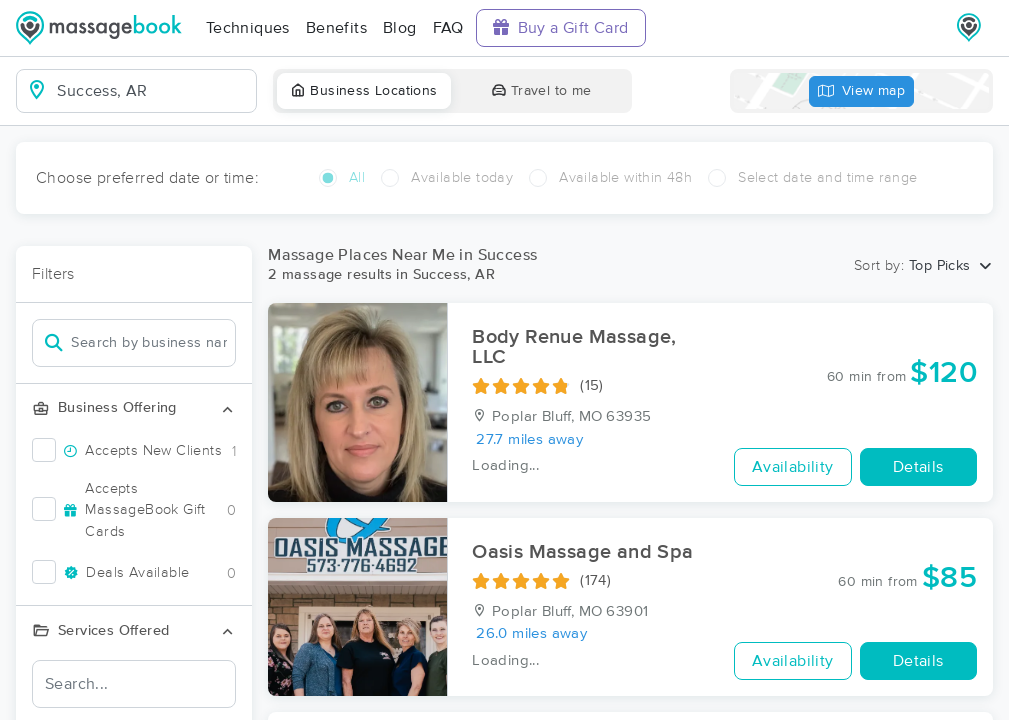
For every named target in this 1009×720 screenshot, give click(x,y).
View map (862, 91)
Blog (400, 28)
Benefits (336, 28)
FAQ (448, 28)
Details (918, 467)
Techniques (248, 28)
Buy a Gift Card (561, 27)
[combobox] (152, 91)
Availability (793, 467)
